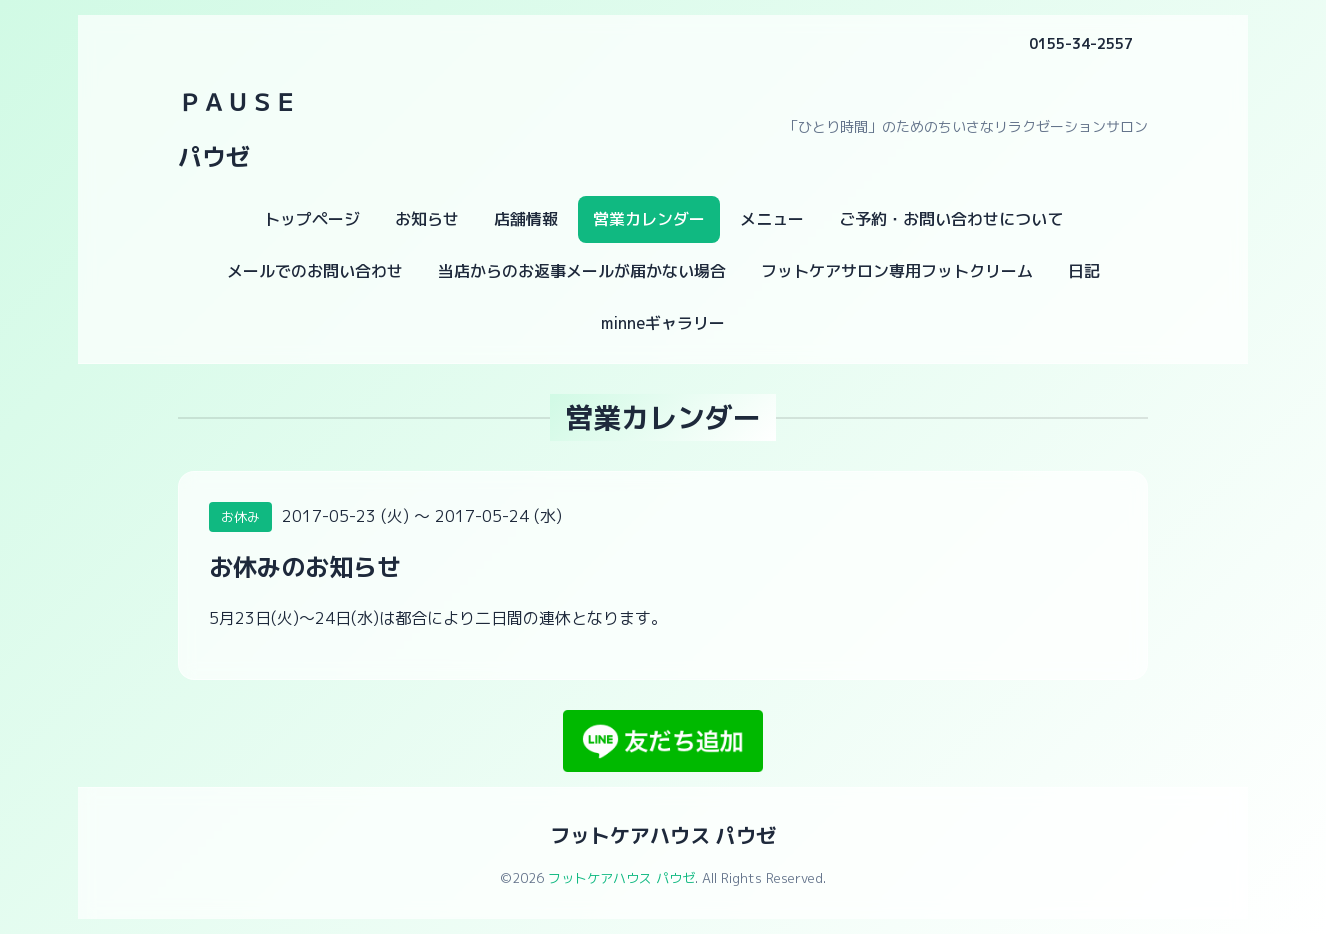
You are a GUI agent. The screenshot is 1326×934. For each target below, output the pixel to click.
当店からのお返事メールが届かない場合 (582, 271)
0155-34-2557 (1081, 43)
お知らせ (427, 219)
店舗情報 (526, 219)
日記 (1084, 271)
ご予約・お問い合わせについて (951, 219)
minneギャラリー (663, 323)
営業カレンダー (649, 219)
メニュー (772, 219)
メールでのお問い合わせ (315, 271)
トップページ (312, 219)
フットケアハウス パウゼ (663, 835)
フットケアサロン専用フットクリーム (897, 271)
